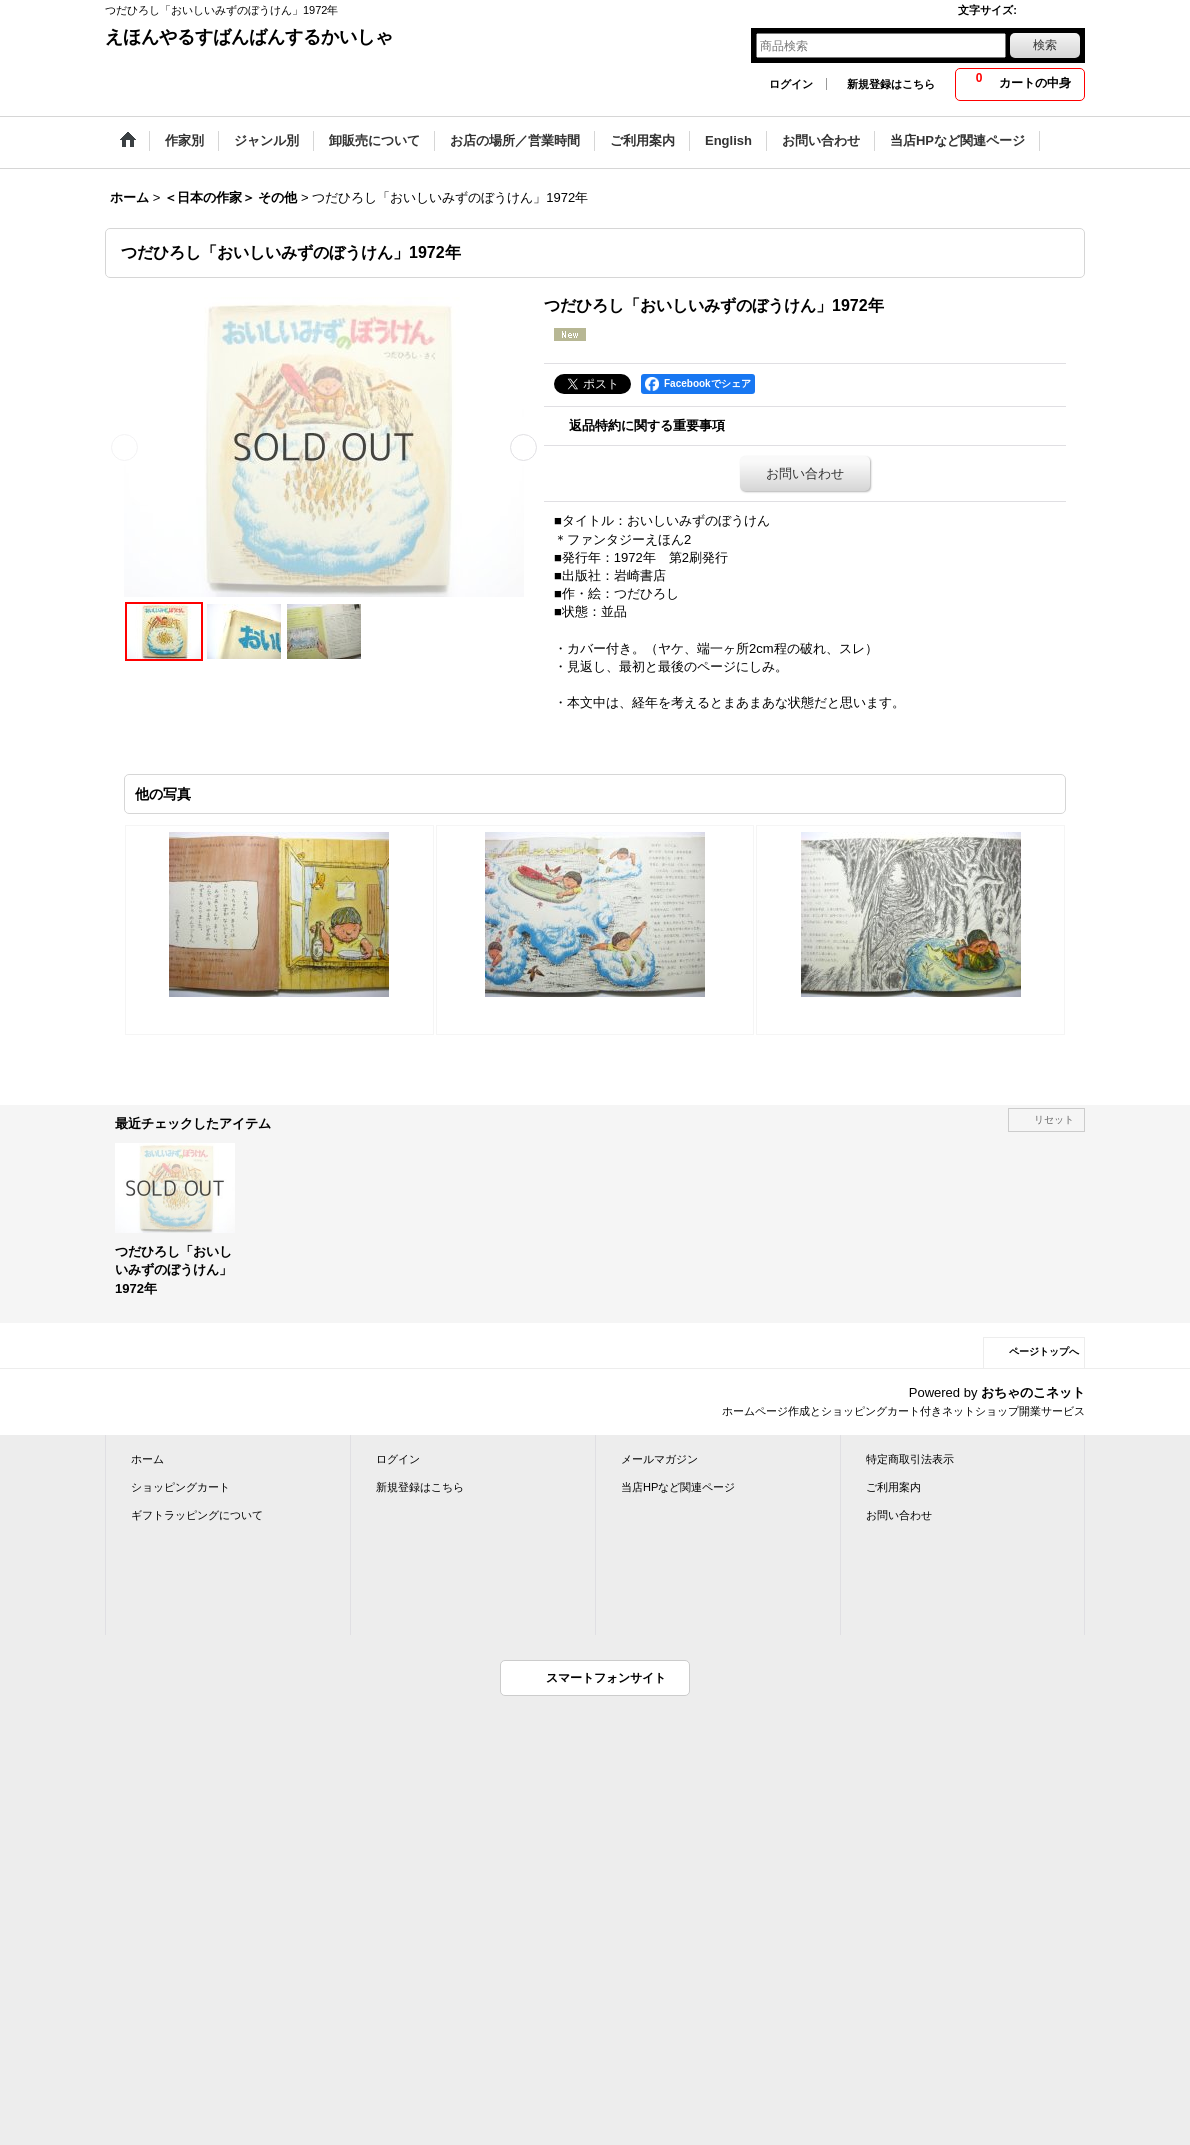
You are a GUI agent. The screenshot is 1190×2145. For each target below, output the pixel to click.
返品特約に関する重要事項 (647, 425)
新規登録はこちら (891, 84)
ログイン (791, 84)
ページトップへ (1044, 1351)
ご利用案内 (893, 1487)
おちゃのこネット (1033, 1392)
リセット (1054, 1119)
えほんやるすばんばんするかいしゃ (249, 37)
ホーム (147, 1459)
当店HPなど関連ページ (678, 1487)
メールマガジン (659, 1459)
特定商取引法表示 (910, 1459)
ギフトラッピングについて (197, 1515)
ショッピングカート (180, 1487)
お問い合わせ (805, 473)
